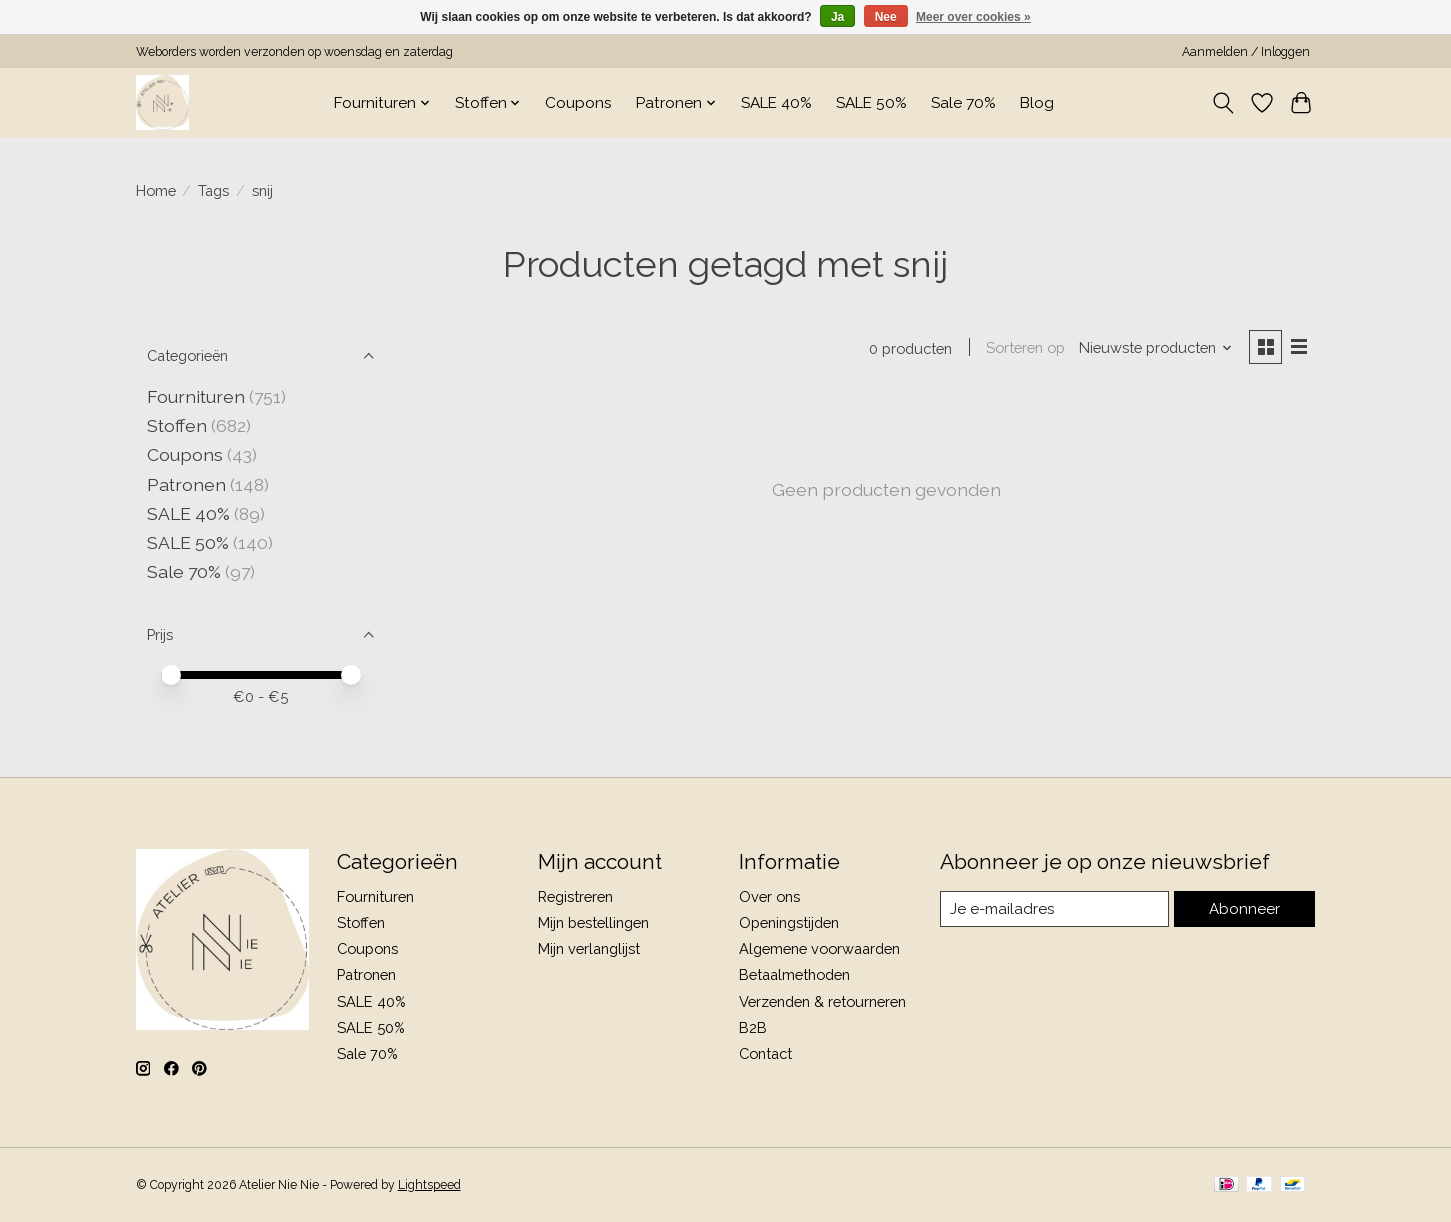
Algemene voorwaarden (819, 948)
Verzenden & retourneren (822, 1001)
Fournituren (196, 396)
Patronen (186, 484)
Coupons (578, 103)
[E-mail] (1056, 909)
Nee (886, 17)
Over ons (769, 896)
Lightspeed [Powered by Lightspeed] (429, 1185)
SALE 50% (871, 103)
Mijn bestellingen (593, 922)
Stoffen (177, 425)
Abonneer (1246, 908)
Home (156, 190)
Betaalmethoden (794, 974)
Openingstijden (789, 922)
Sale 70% (963, 103)
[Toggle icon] (1223, 103)
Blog (1037, 103)
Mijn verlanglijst (589, 948)
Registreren (575, 896)
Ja (837, 17)
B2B (753, 1027)
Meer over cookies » (973, 17)
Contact (765, 1053)
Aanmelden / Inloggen (1246, 52)
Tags (213, 190)
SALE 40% (776, 103)
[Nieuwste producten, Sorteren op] (1153, 348)
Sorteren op (1023, 348)
